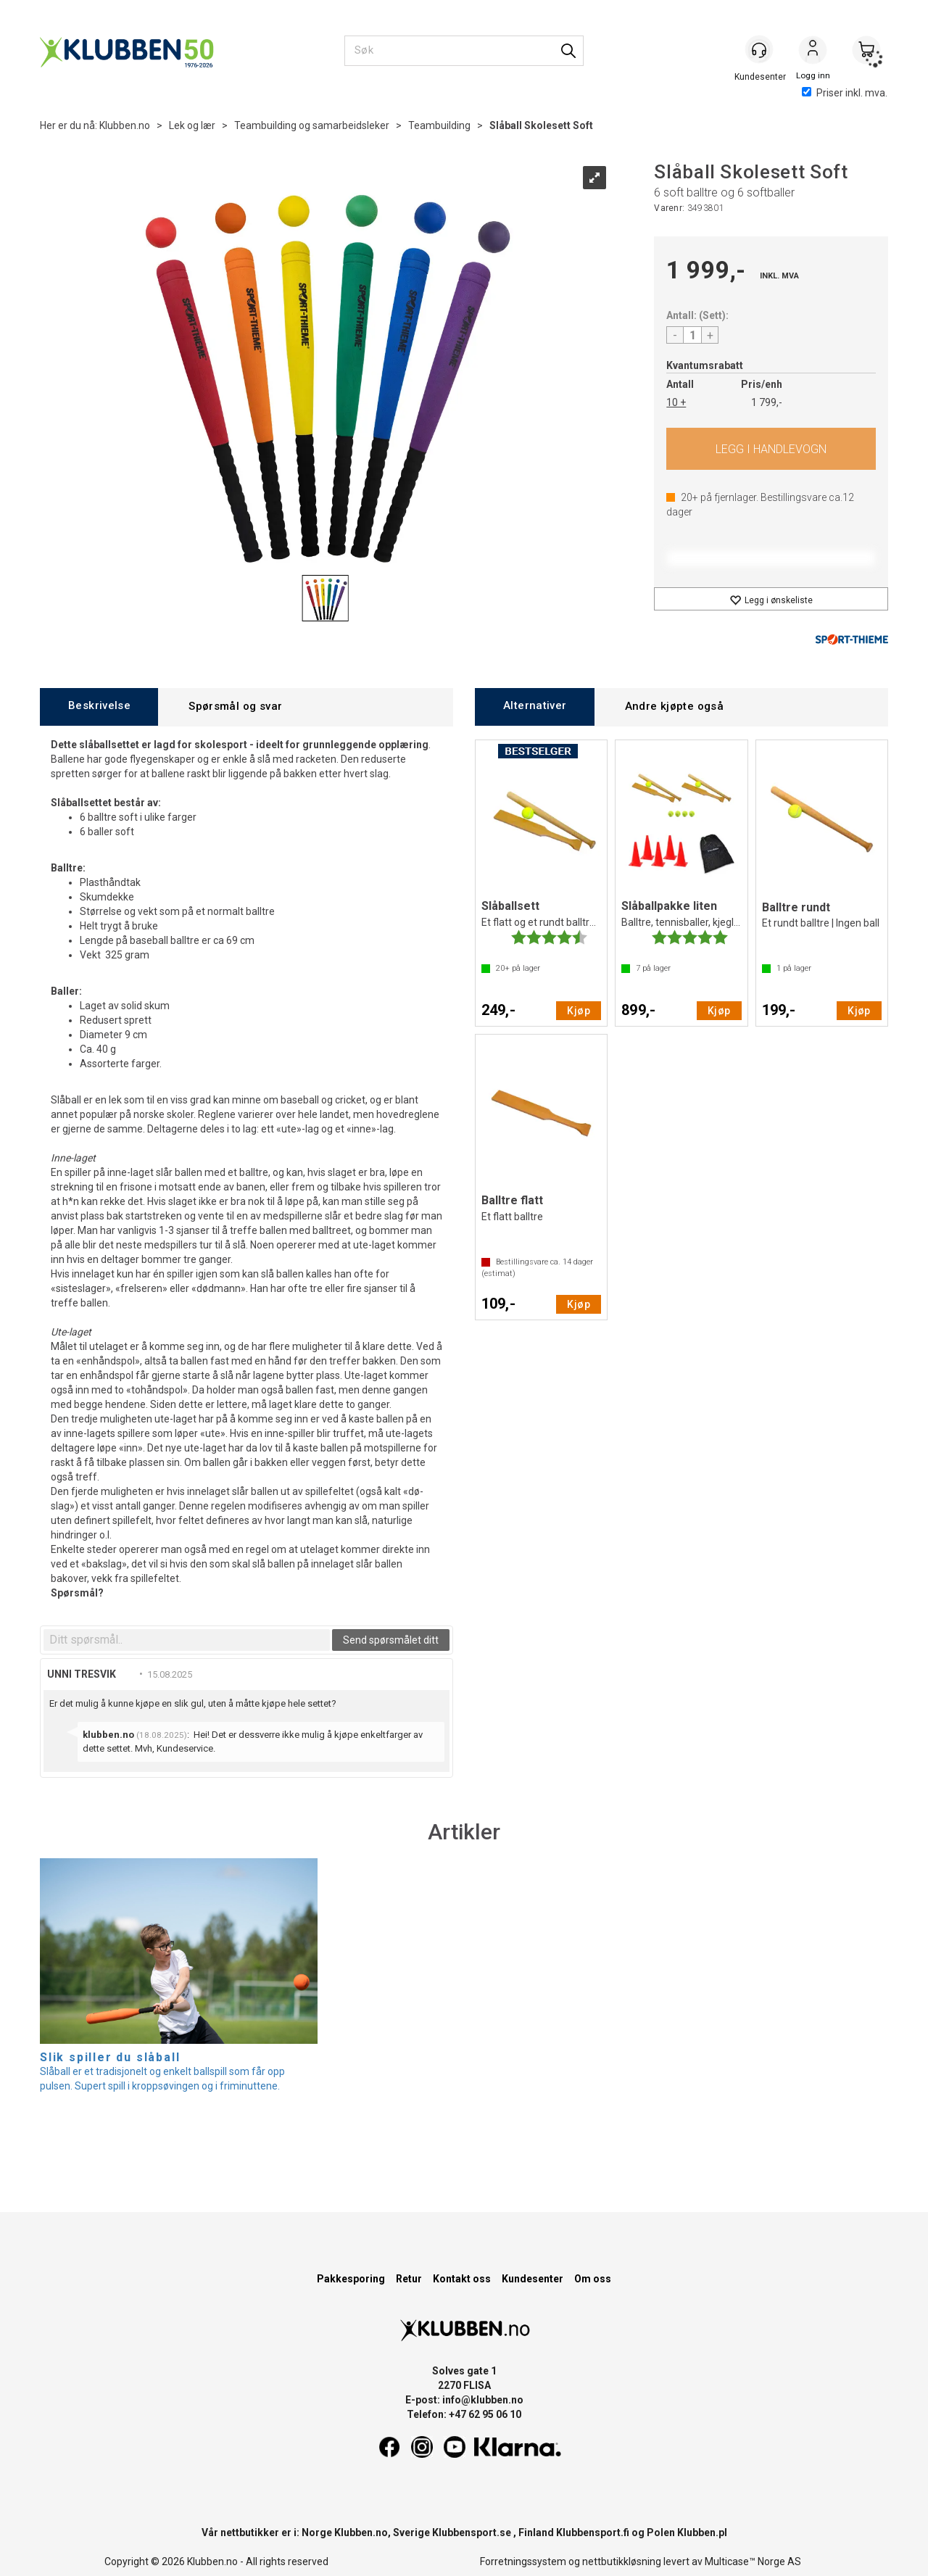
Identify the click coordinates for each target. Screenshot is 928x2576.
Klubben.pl (702, 2532)
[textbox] (186, 1640)
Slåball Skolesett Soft (541, 125)
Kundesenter (532, 2279)
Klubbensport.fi (592, 2532)
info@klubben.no (482, 2400)
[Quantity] (692, 335)
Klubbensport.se (471, 2532)
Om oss (592, 2279)
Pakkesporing (351, 2279)
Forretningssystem (523, 2561)
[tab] (99, 706)
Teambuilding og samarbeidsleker (311, 125)
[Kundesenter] (759, 50)
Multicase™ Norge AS (753, 2561)
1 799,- (766, 402)
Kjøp (771, 449)
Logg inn (813, 51)
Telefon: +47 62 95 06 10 (464, 2414)
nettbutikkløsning (621, 2561)
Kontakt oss (462, 2279)
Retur (409, 2279)
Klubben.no (124, 125)
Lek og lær (192, 125)
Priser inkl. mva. (844, 93)
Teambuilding (439, 125)
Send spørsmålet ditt (391, 1640)
